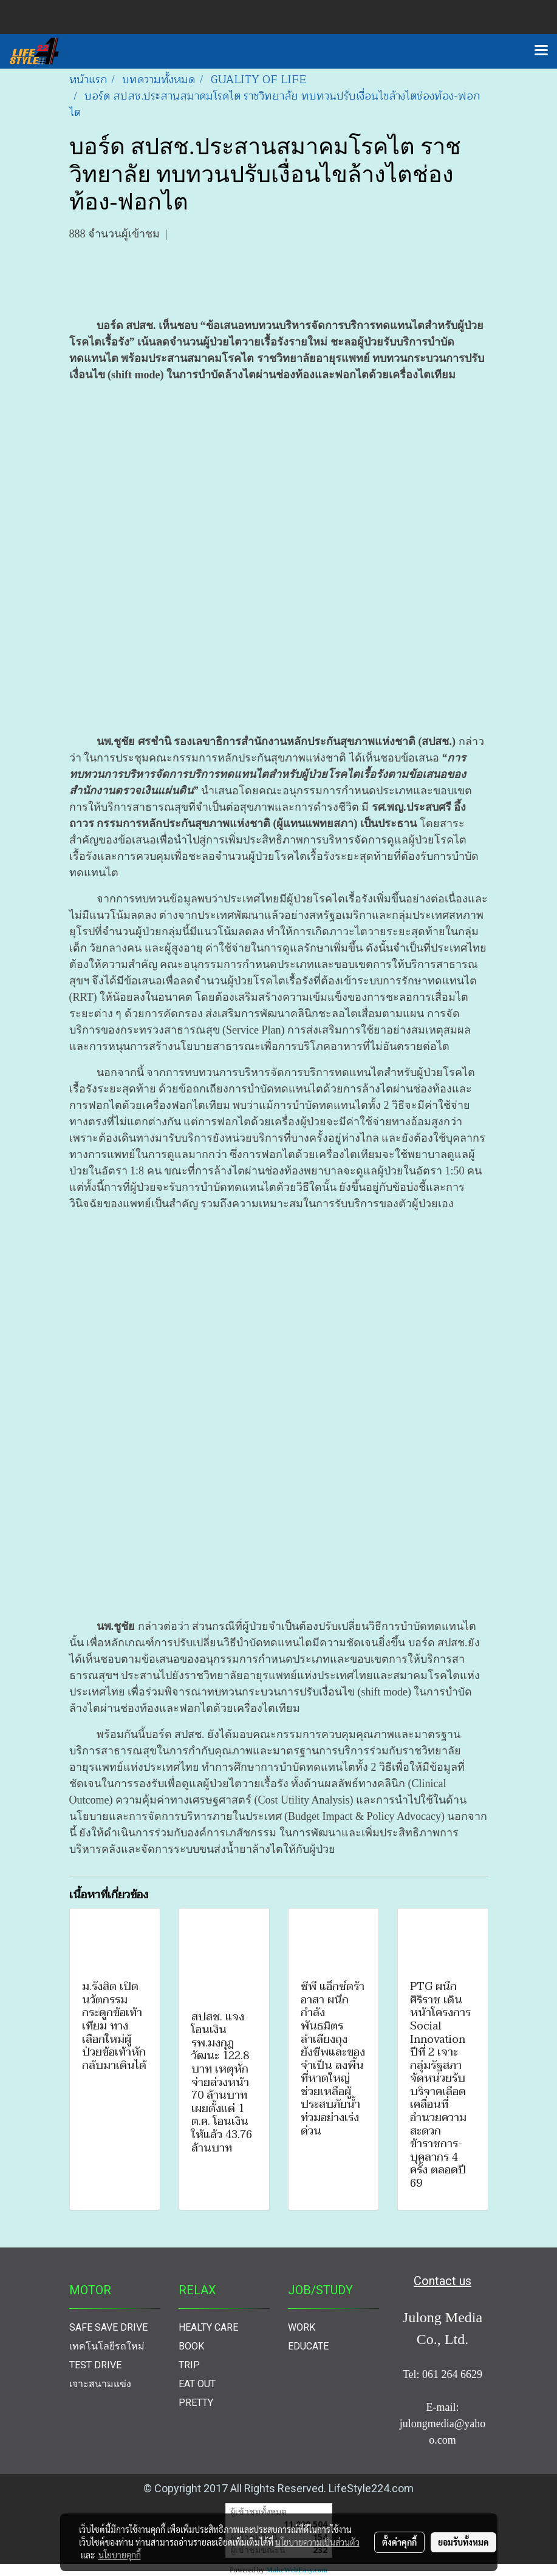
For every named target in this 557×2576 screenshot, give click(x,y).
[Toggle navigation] (541, 51)
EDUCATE (308, 2346)
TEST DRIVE (95, 2365)
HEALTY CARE (208, 2327)
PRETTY (196, 2402)
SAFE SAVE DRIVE (108, 2327)
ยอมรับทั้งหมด (463, 2542)
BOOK (191, 2346)
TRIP (189, 2365)
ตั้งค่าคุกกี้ (399, 2542)
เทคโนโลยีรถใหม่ (107, 2346)
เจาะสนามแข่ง (100, 2384)
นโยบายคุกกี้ (119, 2554)
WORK (301, 2327)
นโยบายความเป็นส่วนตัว (317, 2542)
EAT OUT (197, 2384)
